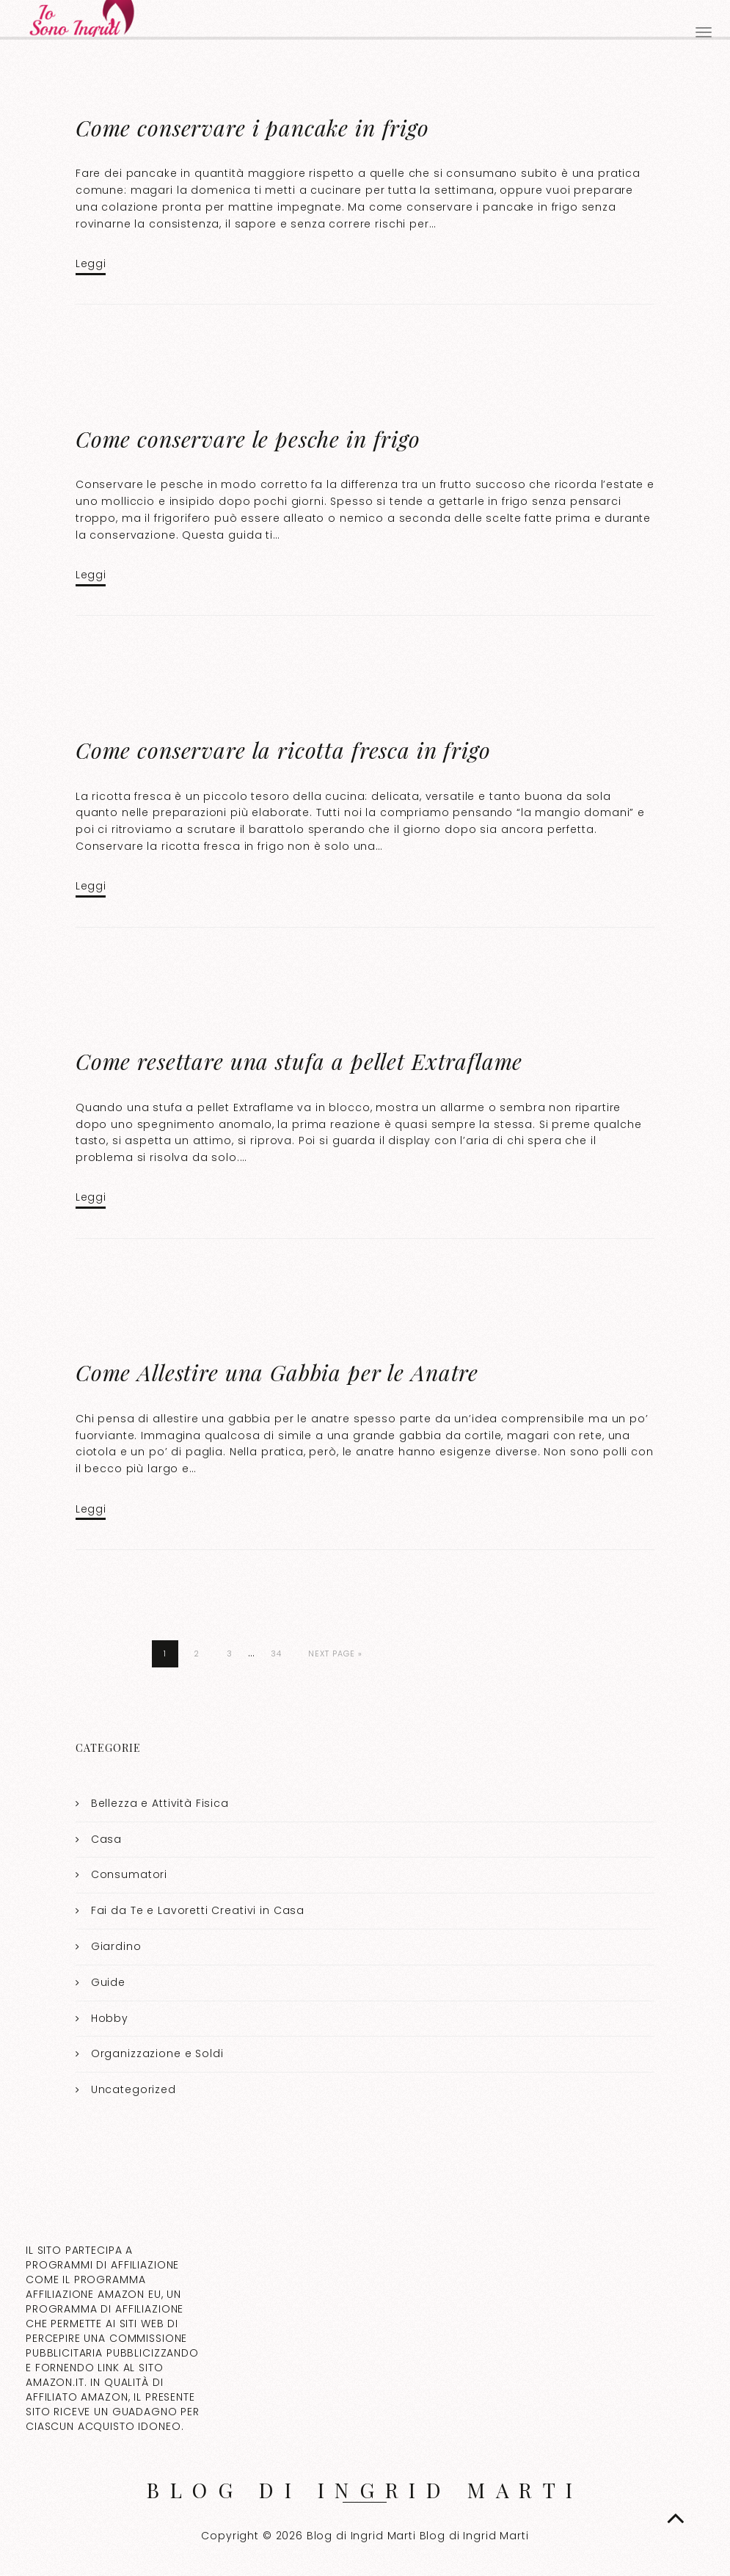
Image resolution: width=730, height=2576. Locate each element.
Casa (106, 1839)
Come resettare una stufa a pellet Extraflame (299, 1061)
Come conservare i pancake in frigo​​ (252, 127)
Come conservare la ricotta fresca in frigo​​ (283, 750)
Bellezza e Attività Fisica (160, 1803)
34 (276, 1653)
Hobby (109, 2018)
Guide (108, 1982)
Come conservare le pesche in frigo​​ (248, 439)
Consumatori (129, 1874)
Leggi (91, 263)
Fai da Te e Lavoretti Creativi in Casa (197, 1910)
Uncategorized (133, 2089)
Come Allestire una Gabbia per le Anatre (277, 1372)
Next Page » (335, 1653)
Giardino (116, 1946)
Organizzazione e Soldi (157, 2053)
